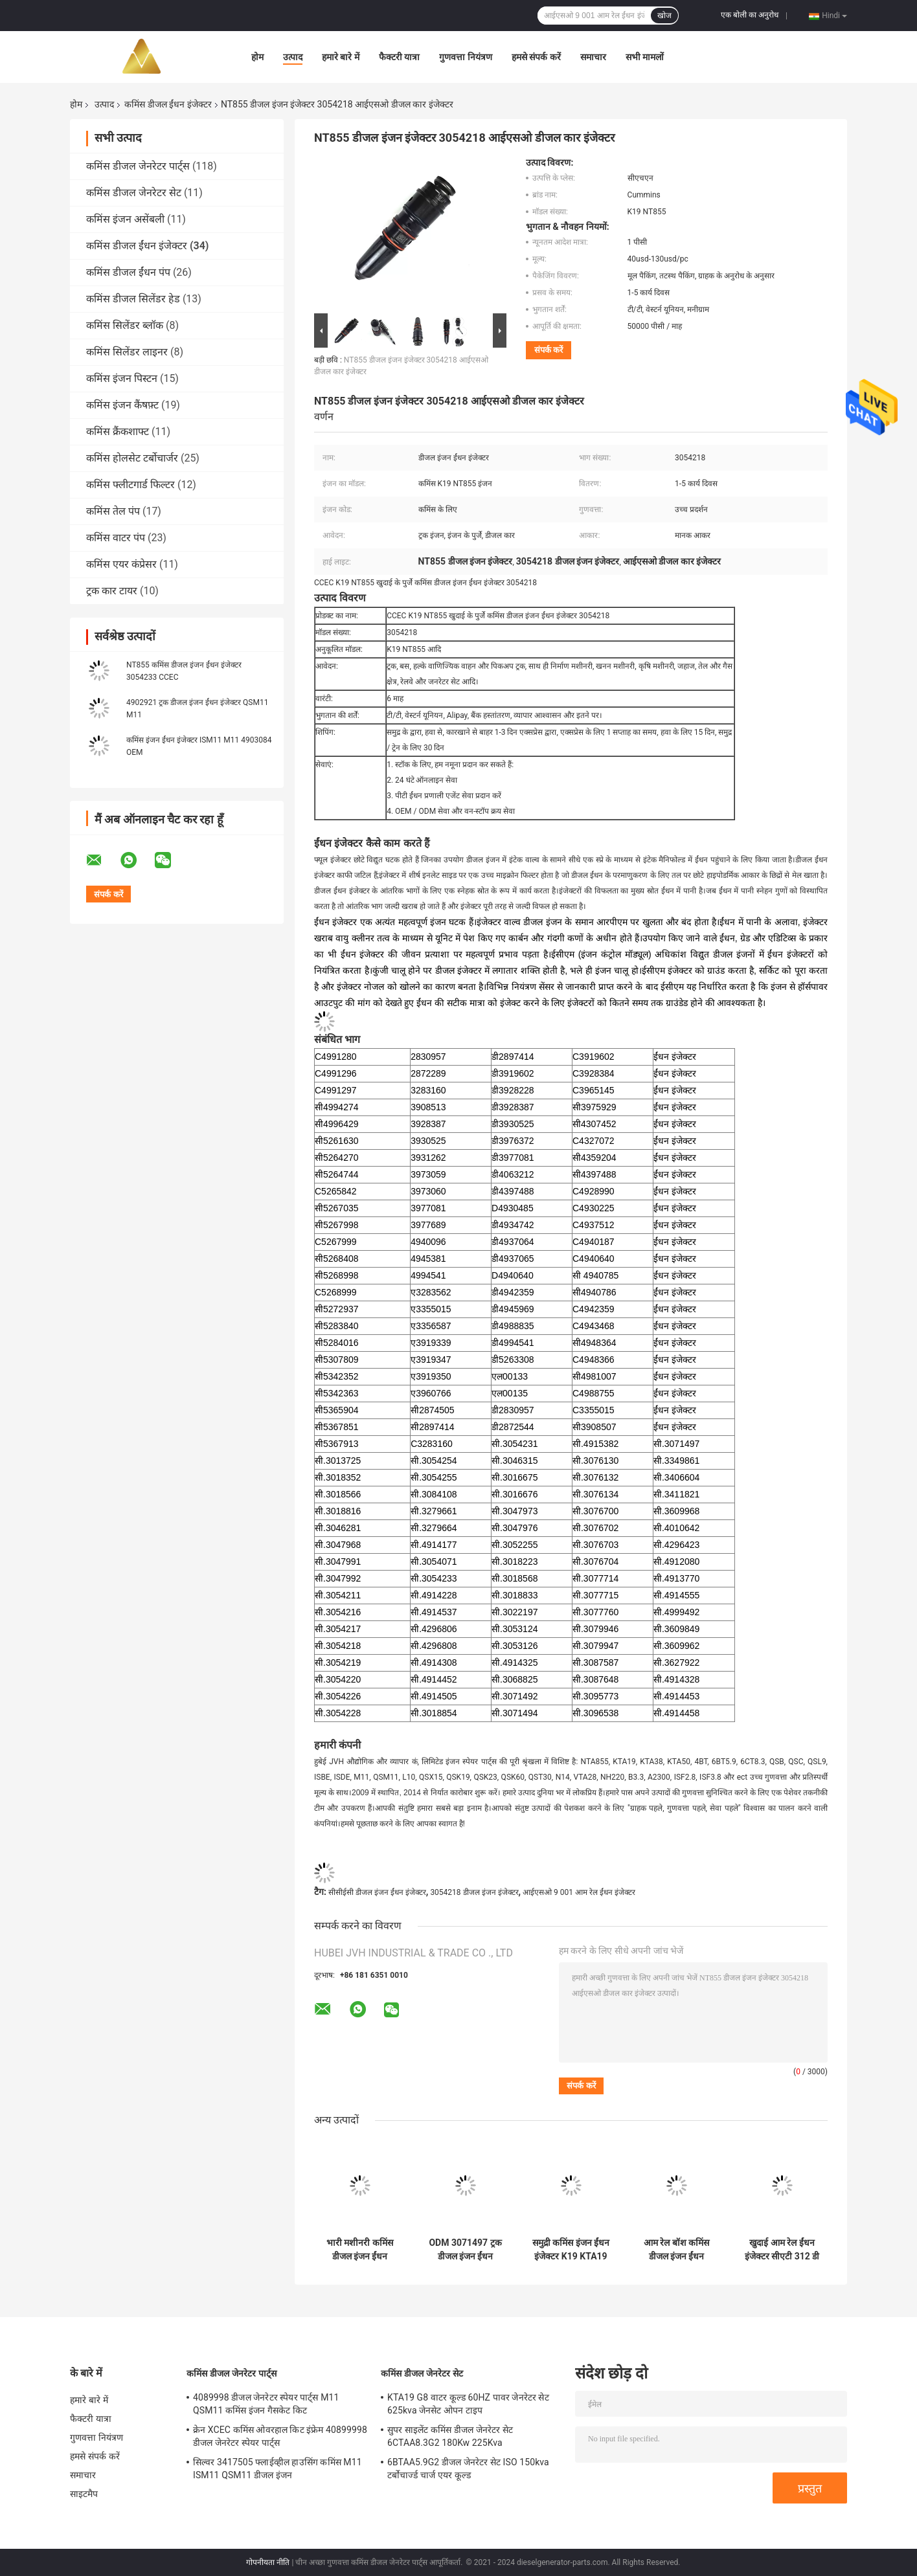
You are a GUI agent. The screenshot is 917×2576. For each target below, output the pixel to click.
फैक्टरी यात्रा (399, 57)
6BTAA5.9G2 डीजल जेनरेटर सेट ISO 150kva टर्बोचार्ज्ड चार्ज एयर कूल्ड (468, 2468)
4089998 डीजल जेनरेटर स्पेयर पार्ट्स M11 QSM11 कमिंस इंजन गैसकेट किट (266, 2403)
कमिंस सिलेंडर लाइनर (127, 352)
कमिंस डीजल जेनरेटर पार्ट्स (138, 166)
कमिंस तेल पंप (113, 511)
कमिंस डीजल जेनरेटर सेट (133, 192)
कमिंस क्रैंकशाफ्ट (117, 431)
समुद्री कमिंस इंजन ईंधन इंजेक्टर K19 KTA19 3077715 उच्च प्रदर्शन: (570, 2249)
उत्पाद (292, 57)
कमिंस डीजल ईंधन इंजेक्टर (167, 104)
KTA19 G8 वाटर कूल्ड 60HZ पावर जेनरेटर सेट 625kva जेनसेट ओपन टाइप (468, 2403)
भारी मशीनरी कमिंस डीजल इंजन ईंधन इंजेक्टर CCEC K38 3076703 (360, 2249)
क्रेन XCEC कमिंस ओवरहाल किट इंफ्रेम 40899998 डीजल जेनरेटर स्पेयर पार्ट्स (280, 2436)
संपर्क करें (548, 350)
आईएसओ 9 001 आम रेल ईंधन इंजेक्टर (579, 1892)
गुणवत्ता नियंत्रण (465, 57)
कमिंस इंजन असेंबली (125, 219)
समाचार (593, 57)
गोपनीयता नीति (267, 2562)
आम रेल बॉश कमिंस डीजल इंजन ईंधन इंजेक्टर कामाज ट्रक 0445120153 (676, 2249)
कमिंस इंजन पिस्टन (121, 378)
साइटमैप (84, 2494)
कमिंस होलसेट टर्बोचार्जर (132, 458)
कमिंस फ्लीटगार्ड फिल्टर (130, 484)
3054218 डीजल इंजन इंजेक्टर (474, 1892)
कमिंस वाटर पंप (115, 538)
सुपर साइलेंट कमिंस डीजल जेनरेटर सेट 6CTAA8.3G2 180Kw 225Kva (450, 2436)
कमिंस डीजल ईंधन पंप (128, 272)
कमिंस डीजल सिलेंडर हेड (133, 299)
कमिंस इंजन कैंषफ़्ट (122, 405)
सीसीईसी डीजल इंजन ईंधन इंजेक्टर (377, 1892)
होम (257, 57)
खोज (664, 15)
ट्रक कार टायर (111, 591)
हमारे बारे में (340, 57)
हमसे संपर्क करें (536, 57)
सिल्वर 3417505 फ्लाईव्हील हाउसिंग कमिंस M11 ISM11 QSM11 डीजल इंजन (277, 2468)
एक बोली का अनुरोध (749, 14)
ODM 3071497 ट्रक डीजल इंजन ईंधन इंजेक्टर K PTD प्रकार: (465, 2249)
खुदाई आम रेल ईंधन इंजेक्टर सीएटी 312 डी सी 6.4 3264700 (782, 2249)
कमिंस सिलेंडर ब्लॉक (124, 325)
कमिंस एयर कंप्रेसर (121, 564)
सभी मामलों (645, 57)
